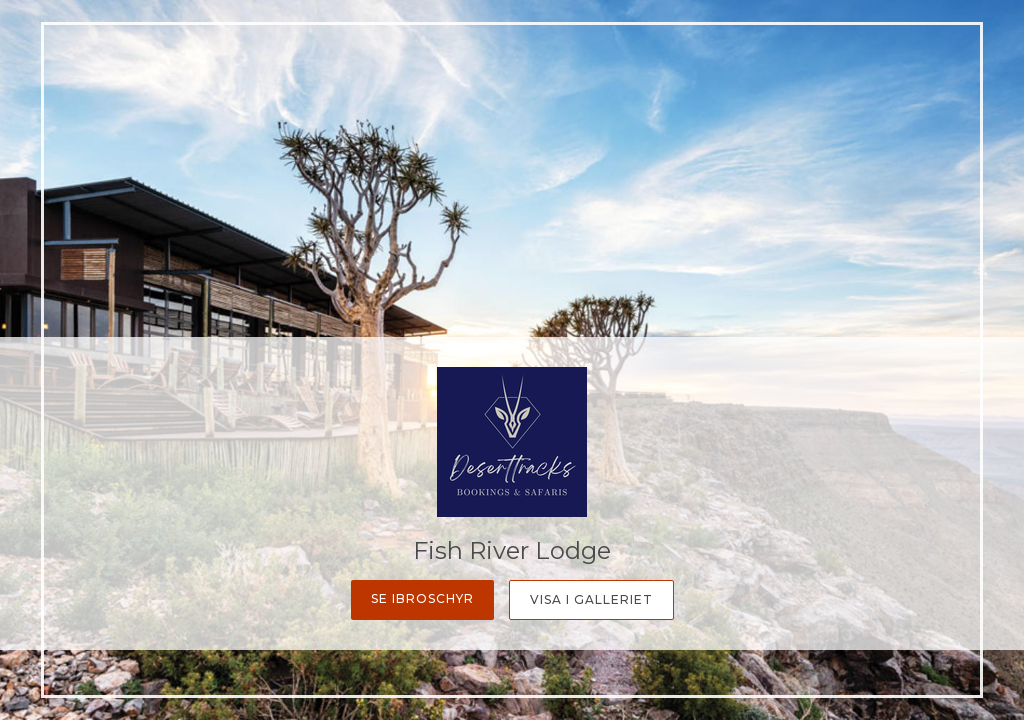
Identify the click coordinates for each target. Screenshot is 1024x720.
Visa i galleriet (591, 599)
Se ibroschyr (422, 598)
